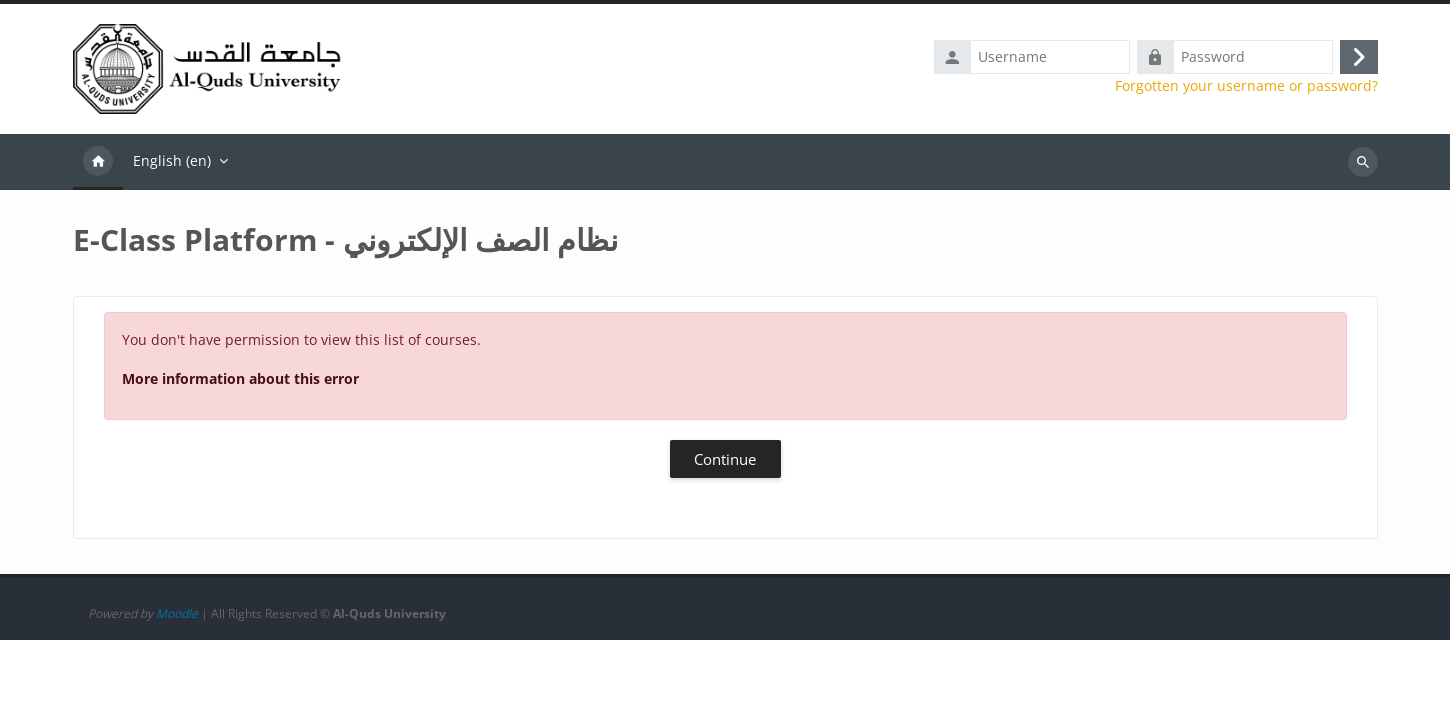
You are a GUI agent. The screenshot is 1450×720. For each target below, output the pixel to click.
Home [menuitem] (98, 166)
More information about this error (240, 382)
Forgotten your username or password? (1246, 88)
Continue (725, 463)
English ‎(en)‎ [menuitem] (172, 164)
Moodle (177, 693)
